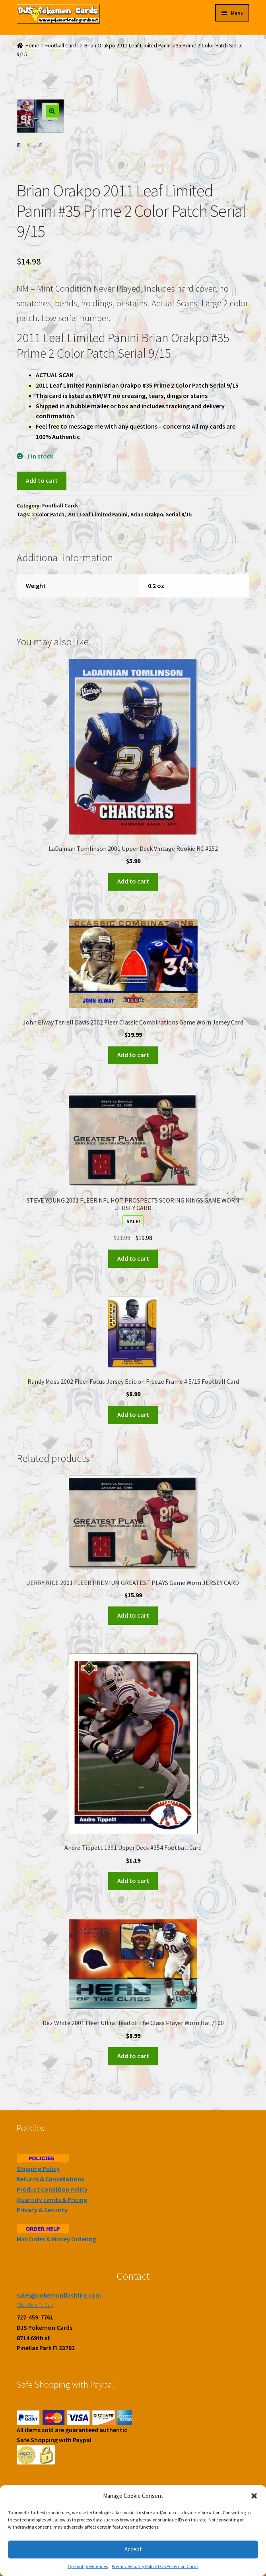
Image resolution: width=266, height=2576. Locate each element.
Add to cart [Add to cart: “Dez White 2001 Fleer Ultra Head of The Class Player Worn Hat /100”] (133, 2056)
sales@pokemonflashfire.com (59, 2295)
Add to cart (42, 480)
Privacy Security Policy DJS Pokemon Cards (155, 2566)
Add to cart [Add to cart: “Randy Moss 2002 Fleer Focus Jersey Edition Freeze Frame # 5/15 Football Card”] (133, 1414)
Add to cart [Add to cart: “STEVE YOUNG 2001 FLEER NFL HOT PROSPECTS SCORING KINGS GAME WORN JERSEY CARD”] (133, 1258)
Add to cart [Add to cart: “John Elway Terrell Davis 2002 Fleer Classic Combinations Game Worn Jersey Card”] (133, 1055)
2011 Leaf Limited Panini (97, 514)
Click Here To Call (35, 2305)
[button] (254, 2496)
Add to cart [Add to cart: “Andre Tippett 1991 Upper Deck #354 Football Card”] (133, 1880)
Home (32, 45)
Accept (133, 2549)
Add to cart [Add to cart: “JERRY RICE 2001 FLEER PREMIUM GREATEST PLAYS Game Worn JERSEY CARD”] (133, 1615)
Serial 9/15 (179, 514)
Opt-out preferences (88, 2566)
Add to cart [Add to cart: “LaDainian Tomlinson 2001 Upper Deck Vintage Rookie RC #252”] (133, 881)
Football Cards (61, 45)
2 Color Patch (48, 514)
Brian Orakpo (146, 514)
